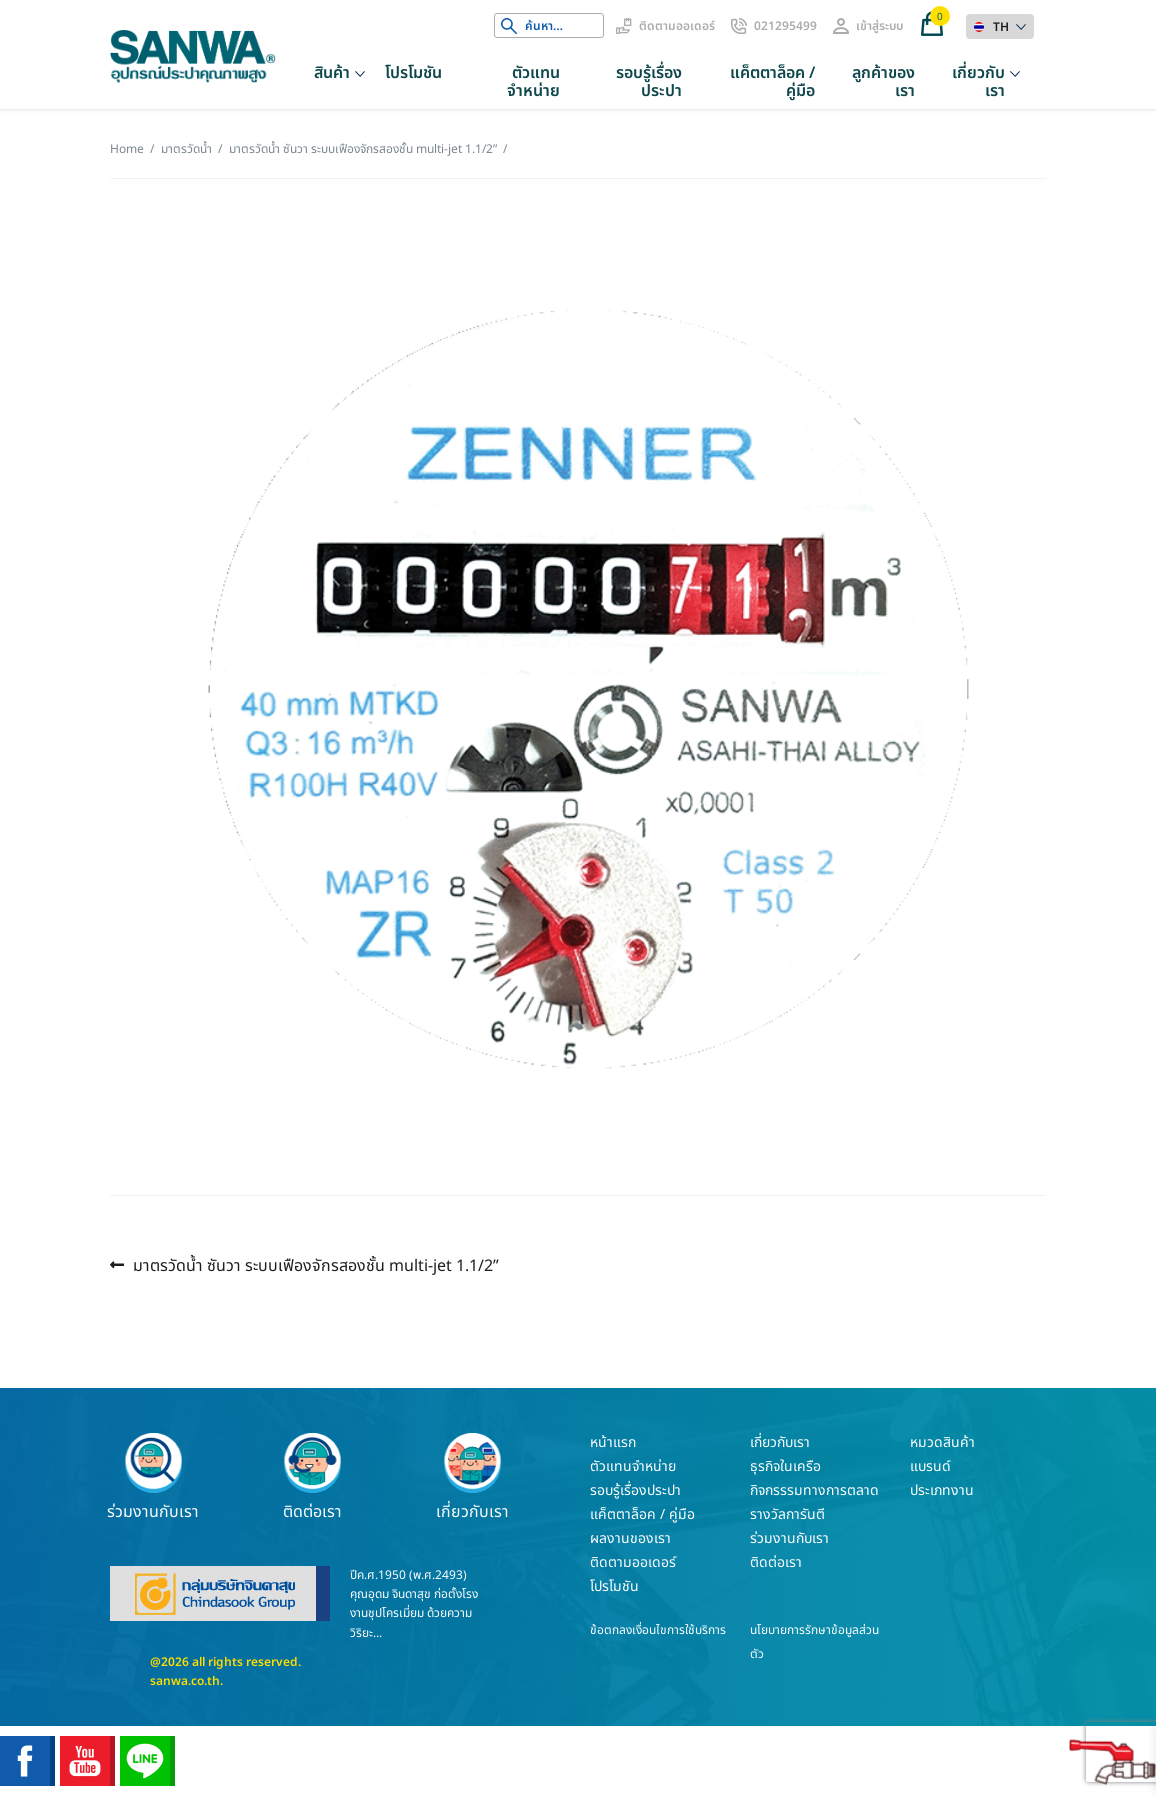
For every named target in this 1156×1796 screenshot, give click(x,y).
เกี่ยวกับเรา (978, 82)
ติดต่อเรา (313, 1477)
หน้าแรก (613, 1442)
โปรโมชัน (413, 73)
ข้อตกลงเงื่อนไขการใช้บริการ (658, 1630)
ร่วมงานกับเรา (153, 1477)
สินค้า (332, 73)
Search (509, 26)
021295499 (785, 26)
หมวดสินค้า (942, 1442)
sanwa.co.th (185, 1681)
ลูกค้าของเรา (883, 82)
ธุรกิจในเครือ (785, 1466)
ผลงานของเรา (630, 1538)
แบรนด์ (930, 1466)
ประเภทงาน (942, 1490)
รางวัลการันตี (787, 1514)
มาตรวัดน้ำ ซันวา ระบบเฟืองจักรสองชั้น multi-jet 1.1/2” (315, 1265)
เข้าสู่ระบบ (879, 26)
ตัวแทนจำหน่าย (533, 82)
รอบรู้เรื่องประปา (649, 82)
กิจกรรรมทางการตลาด (814, 1490)
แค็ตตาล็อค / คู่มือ (772, 82)
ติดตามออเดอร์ (677, 26)
